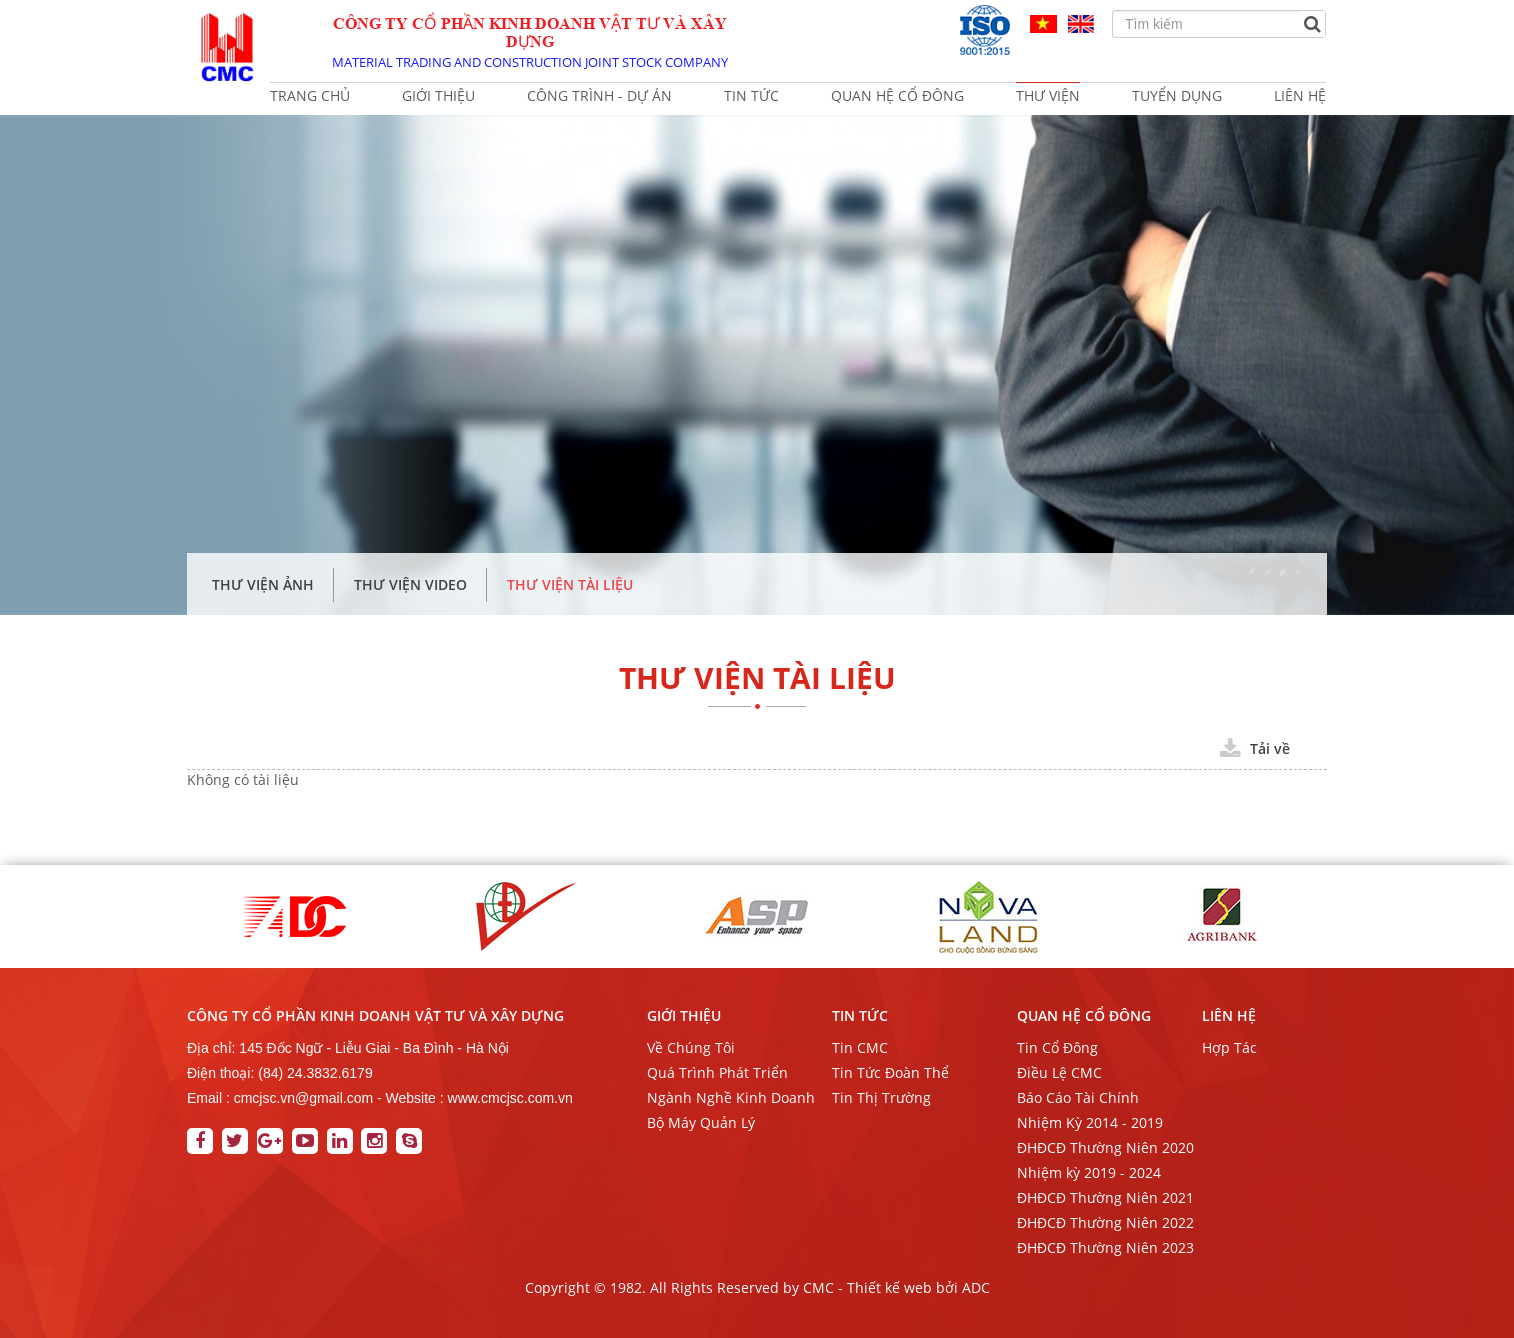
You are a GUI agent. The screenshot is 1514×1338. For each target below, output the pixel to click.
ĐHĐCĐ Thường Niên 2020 (1105, 1147)
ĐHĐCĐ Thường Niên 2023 (1105, 1247)
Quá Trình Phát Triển (717, 1072)
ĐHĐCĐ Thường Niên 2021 (1105, 1197)
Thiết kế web (889, 1287)
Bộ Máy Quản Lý (701, 1122)
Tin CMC (860, 1047)
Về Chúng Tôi (691, 1047)
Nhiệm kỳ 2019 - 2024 (1089, 1172)
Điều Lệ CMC (1059, 1072)
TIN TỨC (860, 1015)
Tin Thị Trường (881, 1097)
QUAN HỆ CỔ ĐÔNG (1084, 1015)
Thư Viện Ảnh (263, 584)
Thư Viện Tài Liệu (570, 584)
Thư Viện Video (410, 584)
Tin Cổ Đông (1057, 1047)
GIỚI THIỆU (684, 1015)
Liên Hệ (1229, 1015)
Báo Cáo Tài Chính (1078, 1097)
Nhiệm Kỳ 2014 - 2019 (1090, 1122)
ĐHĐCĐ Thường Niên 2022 (1105, 1222)
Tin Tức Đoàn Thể (890, 1072)
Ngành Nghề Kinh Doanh (731, 1097)
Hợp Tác (1229, 1047)
